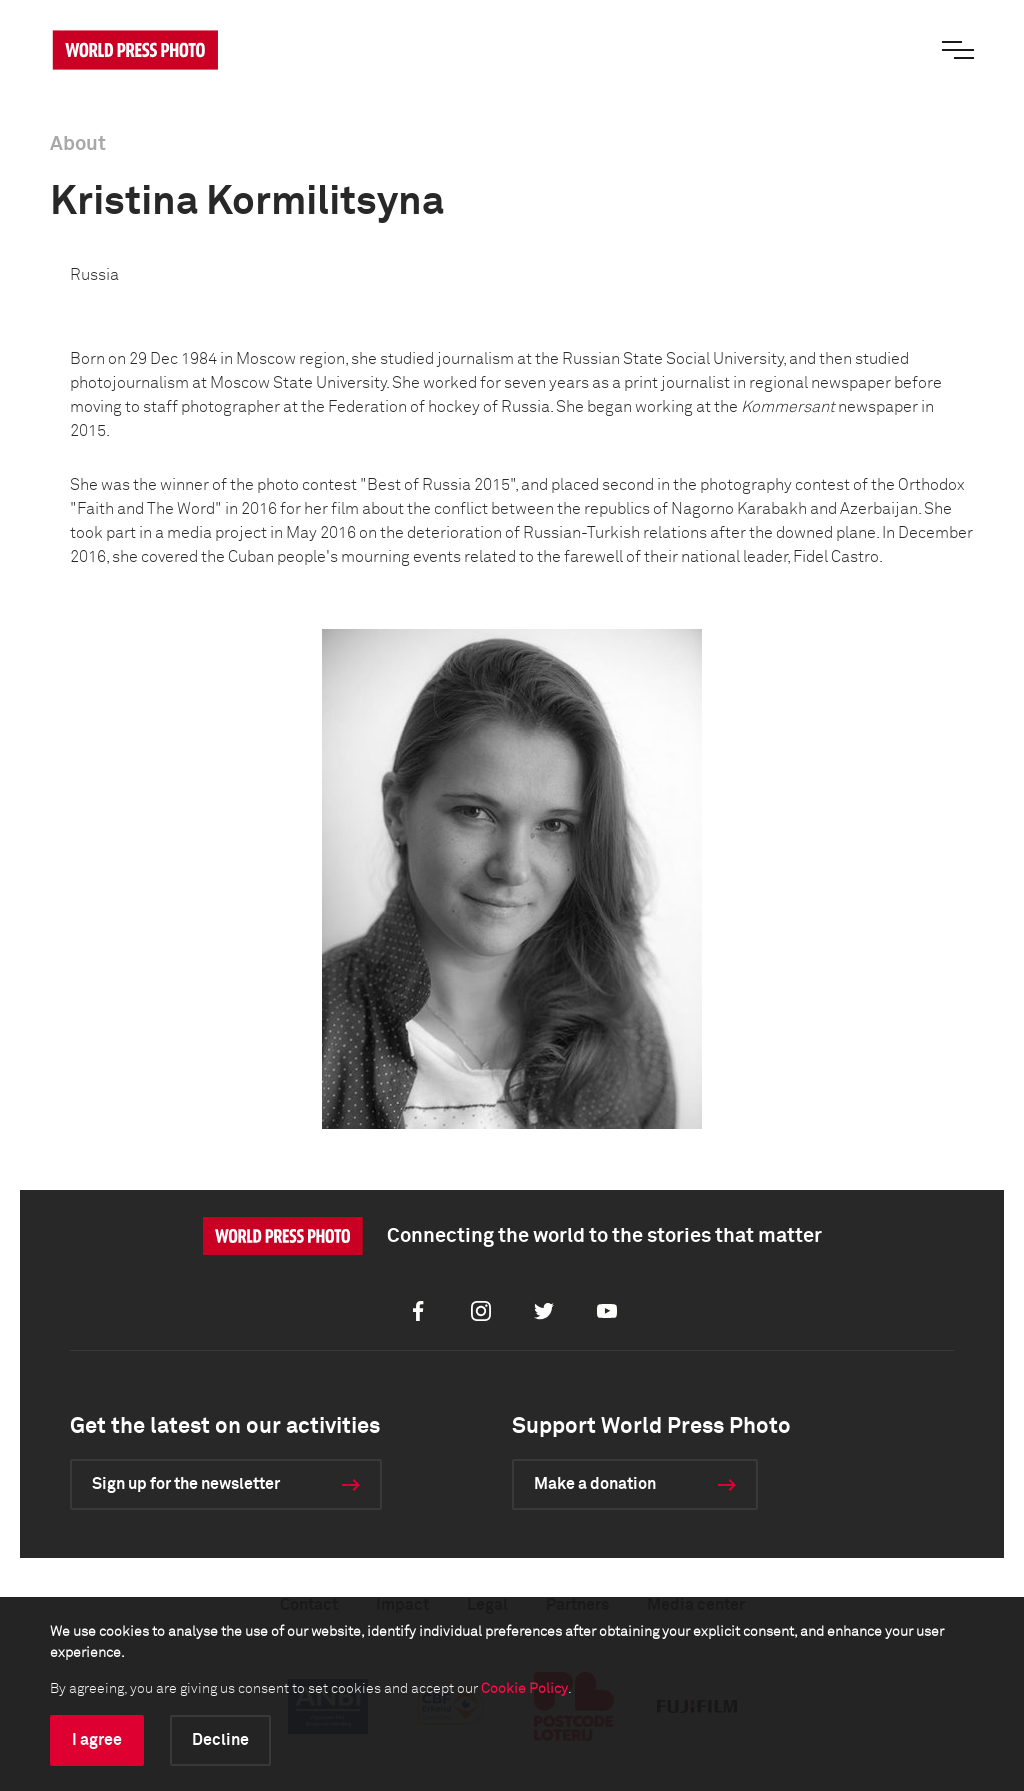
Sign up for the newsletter (186, 1484)
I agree (97, 1740)
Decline (220, 1740)
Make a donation (595, 1484)
